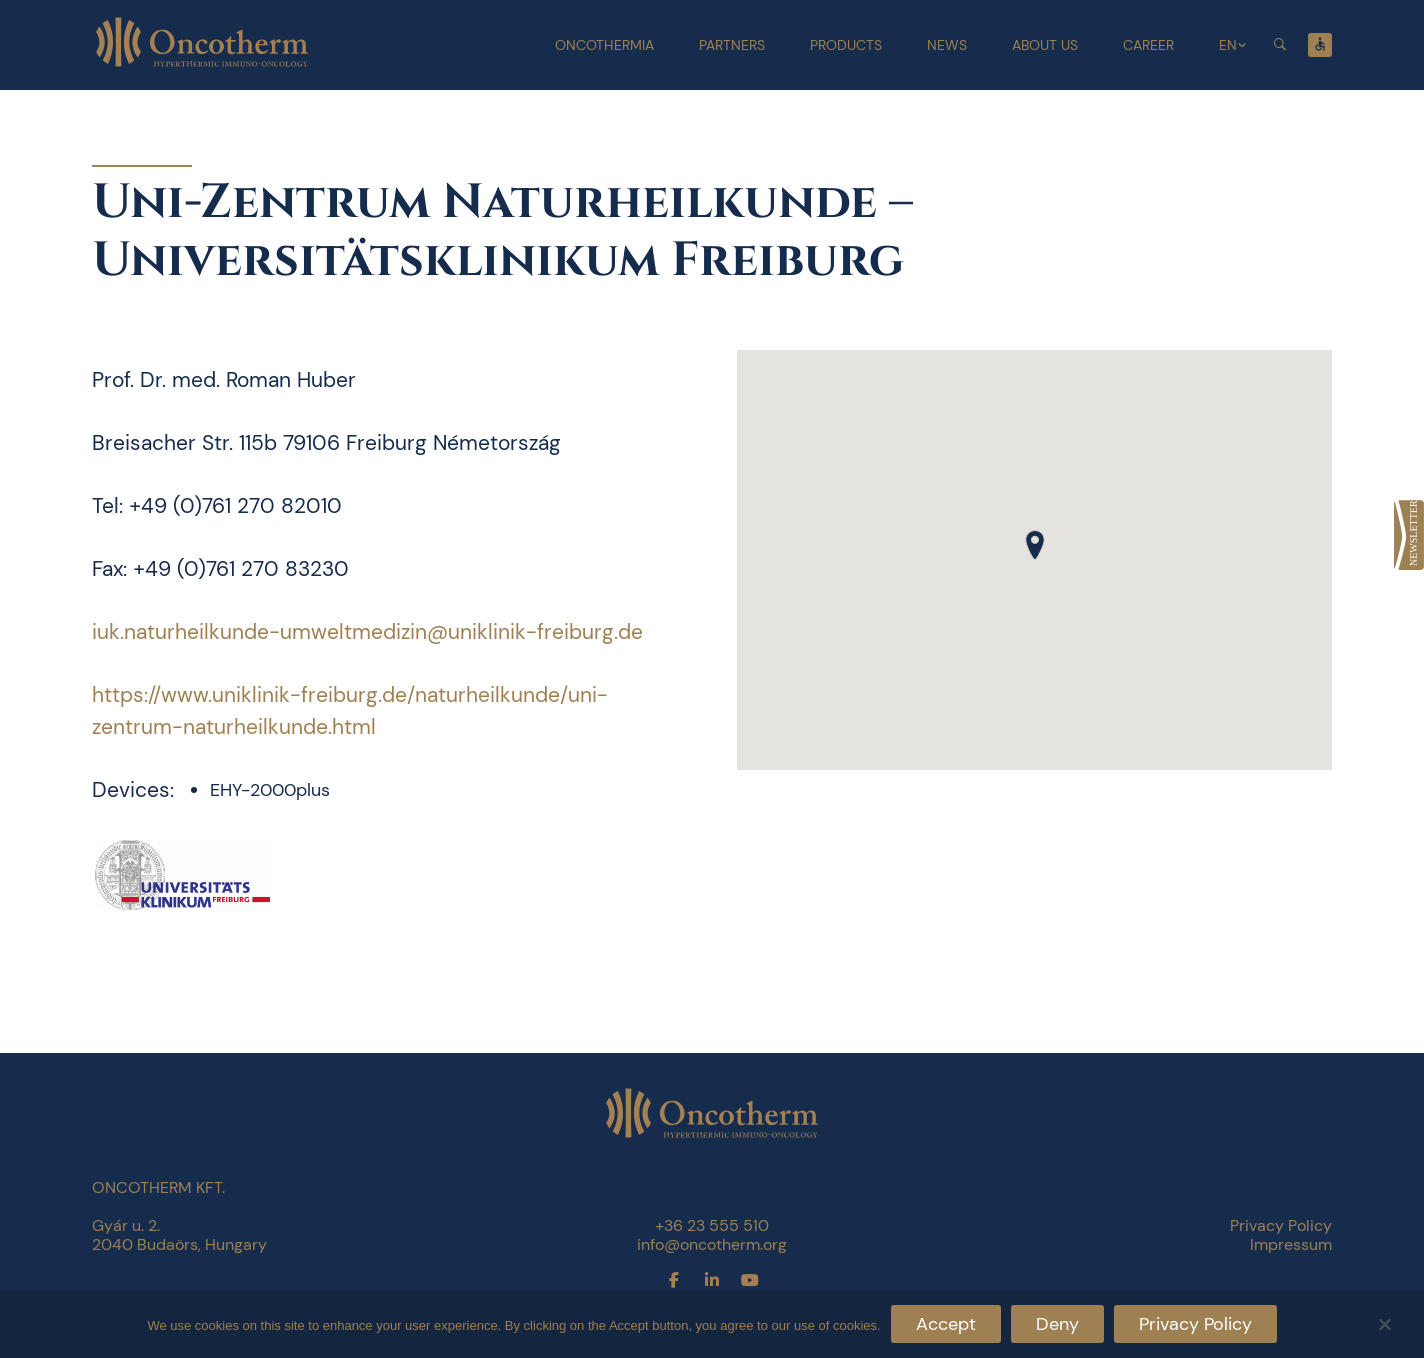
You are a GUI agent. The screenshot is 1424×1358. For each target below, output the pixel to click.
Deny (1057, 1324)
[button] (1035, 545)
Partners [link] (732, 45)
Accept (946, 1324)
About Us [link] (1045, 45)
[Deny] (1384, 1321)
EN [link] (1228, 45)
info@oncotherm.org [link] (712, 1244)
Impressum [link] (1291, 1244)
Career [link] (1148, 45)
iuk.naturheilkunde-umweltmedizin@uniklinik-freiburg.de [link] (367, 632)
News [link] (947, 45)
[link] (1409, 535)
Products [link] (846, 45)
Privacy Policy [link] (1281, 1225)
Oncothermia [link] (604, 45)
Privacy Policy (1195, 1324)
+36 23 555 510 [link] (712, 1225)
